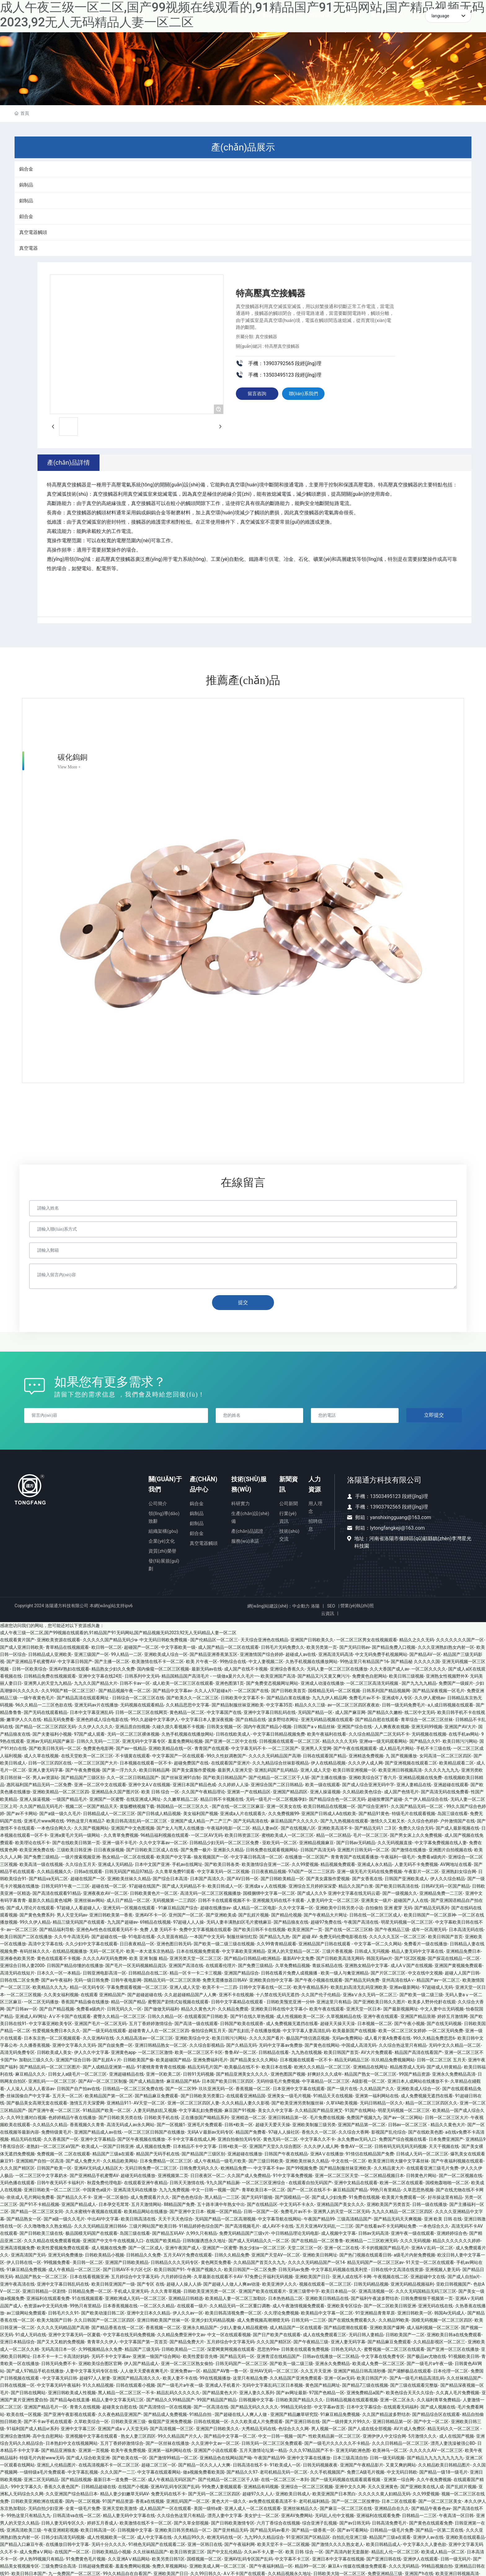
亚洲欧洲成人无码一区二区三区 (135, 2297)
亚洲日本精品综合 (17, 2340)
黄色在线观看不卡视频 (58, 1956)
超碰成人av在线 (300, 1653)
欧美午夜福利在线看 (326, 1732)
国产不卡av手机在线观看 (48, 2419)
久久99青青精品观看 (276, 1942)
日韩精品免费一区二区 (90, 2289)
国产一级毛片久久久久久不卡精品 (336, 2441)
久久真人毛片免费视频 (457, 2391)
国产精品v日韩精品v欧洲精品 (252, 1956)
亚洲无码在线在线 (435, 2304)
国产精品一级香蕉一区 (313, 2528)
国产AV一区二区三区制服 (102, 2079)
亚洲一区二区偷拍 (111, 2195)
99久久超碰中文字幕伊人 (154, 1717)
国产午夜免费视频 (82, 1768)
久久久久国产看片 (266, 2036)
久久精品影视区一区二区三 (439, 2340)
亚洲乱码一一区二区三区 (52, 2079)
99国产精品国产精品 (216, 2398)
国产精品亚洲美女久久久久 (242, 2072)
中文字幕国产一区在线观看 (178, 1754)
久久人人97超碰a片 (213, 1689)
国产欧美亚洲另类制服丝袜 (298, 2101)
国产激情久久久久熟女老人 (337, 2543)
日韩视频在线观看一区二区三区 (289, 1739)
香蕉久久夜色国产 (61, 2485)
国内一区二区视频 (82, 2499)
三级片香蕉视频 (337, 1949)
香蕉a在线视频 (149, 2499)
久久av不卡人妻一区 (263, 2550)
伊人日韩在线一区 (24, 2260)
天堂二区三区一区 (304, 2246)
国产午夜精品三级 (392, 1927)
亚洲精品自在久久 (391, 2506)
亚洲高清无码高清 (335, 1653)
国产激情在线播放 (408, 1848)
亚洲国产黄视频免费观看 (458, 1964)
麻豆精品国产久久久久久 (294, 1819)
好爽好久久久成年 (324, 2072)
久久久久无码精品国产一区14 (316, 2260)
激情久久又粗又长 (387, 1819)
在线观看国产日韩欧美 (206, 2014)
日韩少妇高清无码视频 (63, 2536)
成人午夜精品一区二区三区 (74, 2267)
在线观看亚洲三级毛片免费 (432, 2166)
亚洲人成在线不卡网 (351, 2275)
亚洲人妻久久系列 (256, 2391)
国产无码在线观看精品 (45, 1710)
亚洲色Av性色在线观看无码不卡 (107, 1927)
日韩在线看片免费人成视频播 (289, 1971)
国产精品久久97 (242, 2470)
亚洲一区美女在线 (284, 1804)
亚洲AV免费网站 (296, 2514)
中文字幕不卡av (269, 2166)
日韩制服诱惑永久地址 (204, 2239)
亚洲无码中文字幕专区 (144, 1739)
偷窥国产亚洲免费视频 (170, 2419)
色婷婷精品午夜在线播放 (72, 2116)
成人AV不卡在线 (278, 2224)
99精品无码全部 (296, 2405)
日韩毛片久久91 (63, 2311)
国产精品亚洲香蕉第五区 (213, 1653)
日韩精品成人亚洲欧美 (50, 1653)
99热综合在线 (233, 1660)
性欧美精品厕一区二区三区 (334, 2434)
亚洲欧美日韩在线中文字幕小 (279, 2007)
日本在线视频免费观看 (198, 1949)
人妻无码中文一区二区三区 (333, 1899)
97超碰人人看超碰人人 (79, 1906)
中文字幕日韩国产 (75, 1660)
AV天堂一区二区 (149, 2101)
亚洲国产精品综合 (241, 1971)
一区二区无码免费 (445, 2029)
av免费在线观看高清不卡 (273, 2499)
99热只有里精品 (385, 2188)
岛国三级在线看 (452, 1812)
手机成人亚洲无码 (131, 2289)
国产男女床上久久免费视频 (416, 1833)
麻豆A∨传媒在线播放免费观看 (357, 2564)
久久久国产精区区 (17, 2166)
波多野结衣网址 (283, 1717)
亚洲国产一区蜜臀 (106, 1797)
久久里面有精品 (172, 1935)
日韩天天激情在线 (187, 2181)
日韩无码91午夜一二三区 (65, 1884)
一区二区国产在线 (251, 1689)
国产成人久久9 (311, 1891)
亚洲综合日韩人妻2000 (22, 1964)
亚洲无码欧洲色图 (353, 2449)
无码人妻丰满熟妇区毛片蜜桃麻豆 (239, 1920)
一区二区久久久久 (428, 1667)
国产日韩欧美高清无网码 (340, 1956)
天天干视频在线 (444, 2145)
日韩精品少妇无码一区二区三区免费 (224, 1841)
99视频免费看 (57, 2260)
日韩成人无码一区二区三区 (422, 2152)
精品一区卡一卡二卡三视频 (196, 1971)
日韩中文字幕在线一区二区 (265, 1985)
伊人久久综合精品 (447, 1877)
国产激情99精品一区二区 (173, 2456)
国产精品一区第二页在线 (439, 2528)
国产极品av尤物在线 (426, 2354)
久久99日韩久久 (205, 2571)
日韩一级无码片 (455, 2557)
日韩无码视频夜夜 (320, 2463)
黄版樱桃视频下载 (137, 1804)
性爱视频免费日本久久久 (56, 2029)
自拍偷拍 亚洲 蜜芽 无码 (388, 1906)
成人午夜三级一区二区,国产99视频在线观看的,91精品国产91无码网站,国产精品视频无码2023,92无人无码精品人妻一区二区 (118, 1631)
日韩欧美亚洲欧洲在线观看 (37, 2499)
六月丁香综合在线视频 (278, 2521)
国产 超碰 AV (304, 1935)
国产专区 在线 (150, 2282)
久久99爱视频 (305, 1862)
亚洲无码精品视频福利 (412, 2282)
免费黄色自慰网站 (369, 1674)
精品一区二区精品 (333, 1833)
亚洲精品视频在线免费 (420, 1775)
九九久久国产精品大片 (95, 1681)
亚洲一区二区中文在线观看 (100, 1783)
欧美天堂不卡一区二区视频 (283, 2543)
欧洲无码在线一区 (224, 2536)
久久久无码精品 (404, 2564)
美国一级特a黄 (208, 2506)
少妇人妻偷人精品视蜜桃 (243, 2325)
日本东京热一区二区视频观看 (52, 2036)
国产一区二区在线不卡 (309, 2188)
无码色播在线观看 (17, 2181)
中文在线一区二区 (348, 2159)
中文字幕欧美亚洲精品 (243, 1949)
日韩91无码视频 (198, 2072)
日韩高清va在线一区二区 (76, 2514)
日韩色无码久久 (346, 2347)
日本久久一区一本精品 (58, 1971)
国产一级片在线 (342, 2087)
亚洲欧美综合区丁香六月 (372, 1775)
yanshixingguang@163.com (400, 1516)
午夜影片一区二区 (421, 1869)
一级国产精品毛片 (69, 1797)
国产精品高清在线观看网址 (83, 1696)
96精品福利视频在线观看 (164, 1833)
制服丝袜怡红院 (242, 1935)
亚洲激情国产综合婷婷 (261, 1653)
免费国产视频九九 (364, 2116)
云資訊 (327, 1612)
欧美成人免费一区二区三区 (378, 2362)
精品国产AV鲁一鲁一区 (225, 2369)
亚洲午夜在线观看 (380, 2014)
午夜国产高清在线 (361, 1920)
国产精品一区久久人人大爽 (204, 2463)
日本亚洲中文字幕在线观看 (299, 2087)
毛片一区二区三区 (370, 1833)
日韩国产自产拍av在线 (78, 2087)
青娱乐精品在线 (327, 1964)
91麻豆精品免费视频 (26, 2267)
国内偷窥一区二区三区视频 (163, 1667)
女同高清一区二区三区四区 (445, 1754)
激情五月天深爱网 (87, 2101)
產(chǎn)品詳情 (68, 462)
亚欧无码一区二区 (279, 1841)
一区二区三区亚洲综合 (264, 2181)
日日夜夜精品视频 (268, 1869)
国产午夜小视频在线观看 (318, 1978)
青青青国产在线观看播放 (354, 1855)
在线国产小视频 (133, 2485)
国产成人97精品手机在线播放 (35, 2369)
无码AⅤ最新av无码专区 (210, 2130)
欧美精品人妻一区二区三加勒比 (235, 2297)
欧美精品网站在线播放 (145, 2210)
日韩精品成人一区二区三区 (109, 1812)
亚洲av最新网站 (404, 1985)
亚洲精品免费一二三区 (441, 1891)
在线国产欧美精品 (163, 2239)
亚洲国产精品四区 (290, 1790)
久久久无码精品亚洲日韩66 (100, 2224)
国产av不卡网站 (22, 1812)
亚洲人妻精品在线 (413, 1783)
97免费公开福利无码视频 (269, 2275)
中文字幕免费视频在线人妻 (441, 1841)
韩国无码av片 (379, 1956)
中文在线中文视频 (425, 1971)
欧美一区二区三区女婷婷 (402, 2029)
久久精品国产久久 (377, 2087)
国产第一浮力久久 (119, 1768)
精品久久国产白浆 (355, 1884)
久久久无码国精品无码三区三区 (425, 2289)
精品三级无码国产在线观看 (79, 1920)
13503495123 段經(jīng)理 (399, 1495)
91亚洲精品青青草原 (375, 2311)
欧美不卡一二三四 (219, 1985)
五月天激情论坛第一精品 (263, 2449)
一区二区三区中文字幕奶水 (41, 2173)
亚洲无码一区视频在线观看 (129, 1906)
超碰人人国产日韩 (462, 1971)
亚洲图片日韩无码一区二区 (363, 1848)
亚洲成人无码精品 (115, 1862)
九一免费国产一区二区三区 (74, 2571)
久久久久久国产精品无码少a (110, 1638)
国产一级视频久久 (399, 1891)
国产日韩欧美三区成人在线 (152, 1848)
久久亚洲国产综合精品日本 (72, 2492)
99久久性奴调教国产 (226, 1754)
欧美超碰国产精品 (173, 2058)
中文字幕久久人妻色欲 (424, 2543)
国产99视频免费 (301, 2166)
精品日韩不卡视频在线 (222, 1797)
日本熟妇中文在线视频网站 (72, 2441)
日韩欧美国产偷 (138, 2058)
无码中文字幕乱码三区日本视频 (272, 2383)
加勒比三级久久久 (36, 2058)
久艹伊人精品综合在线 (426, 1797)
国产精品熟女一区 (24, 2217)
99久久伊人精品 (35, 1920)
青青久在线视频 (85, 2405)
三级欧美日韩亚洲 (74, 1848)
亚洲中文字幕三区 (78, 2427)
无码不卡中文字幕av (110, 2354)
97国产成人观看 (89, 1732)
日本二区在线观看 (399, 2499)
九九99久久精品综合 (264, 2536)
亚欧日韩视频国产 (453, 2282)
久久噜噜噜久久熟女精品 (48, 2224)
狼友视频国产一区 (211, 1855)
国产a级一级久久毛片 (60, 1812)
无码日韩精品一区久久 (381, 2101)
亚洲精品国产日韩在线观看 (324, 1942)
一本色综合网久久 (54, 1826)
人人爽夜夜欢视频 (391, 1725)
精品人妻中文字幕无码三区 (118, 2398)
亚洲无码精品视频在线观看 (327, 1717)
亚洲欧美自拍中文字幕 (271, 1978)
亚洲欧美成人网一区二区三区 (218, 2564)
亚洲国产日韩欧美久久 (312, 1638)
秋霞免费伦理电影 (104, 2181)
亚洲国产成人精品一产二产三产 (200, 1819)
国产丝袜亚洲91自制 (181, 1775)
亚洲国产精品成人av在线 (98, 2130)
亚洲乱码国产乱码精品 (276, 1768)
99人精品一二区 (126, 1653)
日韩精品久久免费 (143, 2253)
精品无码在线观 (26, 2137)
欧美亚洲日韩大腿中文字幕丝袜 (398, 2159)
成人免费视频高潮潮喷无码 (263, 2318)
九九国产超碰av (122, 1920)
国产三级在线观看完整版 (414, 2383)
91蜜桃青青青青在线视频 (161, 2065)
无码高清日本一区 (58, 2347)
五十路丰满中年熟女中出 (221, 2202)
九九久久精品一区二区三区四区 (402, 2210)
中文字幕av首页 (329, 2405)
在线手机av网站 (463, 1732)
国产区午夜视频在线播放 (141, 2137)
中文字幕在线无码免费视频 (129, 2333)
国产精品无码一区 (237, 2354)
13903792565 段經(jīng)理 (399, 1505)
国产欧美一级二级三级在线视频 (224, 1942)
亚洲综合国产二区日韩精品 (277, 1783)
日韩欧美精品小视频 (104, 2253)
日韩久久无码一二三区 (98, 1739)
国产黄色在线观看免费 (431, 2521)
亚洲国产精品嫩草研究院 (294, 2412)
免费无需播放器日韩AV (224, 1978)
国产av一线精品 (131, 1747)
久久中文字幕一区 (296, 1906)
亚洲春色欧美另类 (17, 1956)
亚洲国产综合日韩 (73, 2058)
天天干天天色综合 (175, 2217)
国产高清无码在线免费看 (445, 1790)
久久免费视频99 (283, 1812)
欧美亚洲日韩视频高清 (400, 1768)
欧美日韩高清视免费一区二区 (233, 2311)
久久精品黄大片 (389, 2166)
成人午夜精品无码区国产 (172, 2477)
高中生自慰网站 (48, 2434)
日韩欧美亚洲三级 (128, 2419)
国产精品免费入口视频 (393, 1645)
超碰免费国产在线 (191, 1761)
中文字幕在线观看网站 (159, 2470)
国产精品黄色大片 (219, 2391)
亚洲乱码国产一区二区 (188, 2499)
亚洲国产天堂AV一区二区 (275, 2253)
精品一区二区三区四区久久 (431, 2101)
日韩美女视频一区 (224, 1725)
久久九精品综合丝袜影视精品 (280, 1761)
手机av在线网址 (187, 1862)
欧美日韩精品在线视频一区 (329, 1804)
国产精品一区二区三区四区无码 (45, 1725)
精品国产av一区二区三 (438, 1978)
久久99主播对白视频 (26, 2116)
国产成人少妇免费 (329, 2195)
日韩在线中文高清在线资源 (397, 2267)
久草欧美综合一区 (91, 2419)
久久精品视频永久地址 (289, 2571)
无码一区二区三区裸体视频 (133, 1732)
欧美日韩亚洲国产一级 (113, 2282)
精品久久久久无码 (339, 1739)
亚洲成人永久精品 (374, 1862)
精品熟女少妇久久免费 (113, 1667)
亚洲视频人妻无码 (442, 2267)
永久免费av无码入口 (356, 2137)
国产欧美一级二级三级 (421, 1993)
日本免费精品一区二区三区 (166, 2159)
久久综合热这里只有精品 (402, 2043)
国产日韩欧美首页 (288, 1689)
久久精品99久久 (189, 2536)
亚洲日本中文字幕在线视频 (338, 2557)
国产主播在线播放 (328, 1775)
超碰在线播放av (215, 1906)
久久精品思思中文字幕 (187, 1703)
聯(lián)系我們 (305, 394)
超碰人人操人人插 (183, 2282)
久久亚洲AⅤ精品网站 (129, 2557)
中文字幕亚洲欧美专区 (50, 2021)
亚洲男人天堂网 (316, 1747)
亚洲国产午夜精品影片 (361, 2463)
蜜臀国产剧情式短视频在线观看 (178, 2000)
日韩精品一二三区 (419, 2514)
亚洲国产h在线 (419, 2571)
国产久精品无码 (241, 2043)
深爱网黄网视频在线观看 (231, 2347)
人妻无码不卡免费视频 (416, 1862)
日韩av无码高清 (373, 2231)
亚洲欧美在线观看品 (465, 2536)
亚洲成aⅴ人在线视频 (265, 1884)
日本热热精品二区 (285, 2297)
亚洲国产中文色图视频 (132, 1826)
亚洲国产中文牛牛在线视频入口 (113, 2239)
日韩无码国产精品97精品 (129, 1869)
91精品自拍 (201, 2412)
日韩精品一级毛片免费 (391, 2528)
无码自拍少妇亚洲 (45, 2506)
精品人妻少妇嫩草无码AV (124, 2492)
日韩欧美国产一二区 (405, 2333)
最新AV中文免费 (298, 1956)
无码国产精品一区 (315, 1710)
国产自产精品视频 (56, 2007)
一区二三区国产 (283, 1747)
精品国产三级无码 (142, 2347)
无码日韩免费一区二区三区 (151, 2166)
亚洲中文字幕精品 (98, 2137)
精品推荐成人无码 (407, 2065)
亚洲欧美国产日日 (312, 2275)
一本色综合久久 (434, 2224)
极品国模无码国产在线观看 (91, 2231)
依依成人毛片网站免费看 (30, 2195)
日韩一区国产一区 (261, 2210)
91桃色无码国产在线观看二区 (156, 2543)
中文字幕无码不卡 (248, 1747)
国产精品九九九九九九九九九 (435, 2456)
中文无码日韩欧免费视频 (163, 1638)
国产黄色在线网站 (322, 2043)
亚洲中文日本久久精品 (148, 2311)
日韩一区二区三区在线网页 (141, 1710)
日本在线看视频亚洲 (89, 2275)
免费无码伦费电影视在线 (343, 1935)
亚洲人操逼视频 (325, 1790)
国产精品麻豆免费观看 (156, 2094)
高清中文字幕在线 (45, 1942)
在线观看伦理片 (220, 1964)
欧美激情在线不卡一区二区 (158, 1660)
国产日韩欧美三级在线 (41, 2231)
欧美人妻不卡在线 (180, 2376)
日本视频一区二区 (374, 2021)
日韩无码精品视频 (371, 2282)
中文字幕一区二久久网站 (378, 1942)
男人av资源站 (46, 1775)
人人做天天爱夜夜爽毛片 (144, 2369)
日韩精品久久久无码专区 (174, 2260)
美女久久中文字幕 (275, 2108)
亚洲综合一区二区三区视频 (307, 2485)
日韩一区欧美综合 (29, 1667)
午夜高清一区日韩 (456, 2514)
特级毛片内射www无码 (42, 2456)
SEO (331, 1604)
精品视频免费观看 (337, 1862)
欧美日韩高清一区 (98, 2528)
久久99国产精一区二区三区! (68, 1689)
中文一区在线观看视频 (229, 2333)
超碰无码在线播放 (138, 2173)
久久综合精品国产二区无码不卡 (379, 1732)
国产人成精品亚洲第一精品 (109, 2065)
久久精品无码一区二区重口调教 (240, 2304)
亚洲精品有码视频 (261, 2485)
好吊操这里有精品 (445, 2195)
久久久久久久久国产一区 (460, 1638)
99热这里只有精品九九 (29, 2514)
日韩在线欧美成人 (233, 1732)
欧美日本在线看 (277, 2065)
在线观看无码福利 (400, 2405)
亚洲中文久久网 (350, 2485)
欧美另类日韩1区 (168, 2557)
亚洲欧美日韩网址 (320, 2253)
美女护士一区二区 (261, 2514)
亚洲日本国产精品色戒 (194, 1783)
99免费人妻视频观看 (221, 2485)
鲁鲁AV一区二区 (240, 2051)
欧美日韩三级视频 (406, 1674)
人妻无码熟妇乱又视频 (155, 2108)
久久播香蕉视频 (35, 2043)
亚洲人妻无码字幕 (45, 1768)
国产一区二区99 (181, 2087)
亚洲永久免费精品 (332, 2362)
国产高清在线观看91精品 (57, 1891)
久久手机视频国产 (327, 2470)
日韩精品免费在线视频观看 (50, 1674)
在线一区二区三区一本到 (285, 2477)
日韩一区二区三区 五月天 (441, 2058)
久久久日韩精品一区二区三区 (400, 2441)
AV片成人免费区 (409, 2427)
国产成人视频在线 (438, 2405)
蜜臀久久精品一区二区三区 (119, 2014)
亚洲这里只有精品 (333, 2000)
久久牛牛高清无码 (71, 1935)
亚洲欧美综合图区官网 (100, 2362)
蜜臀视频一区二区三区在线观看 (394, 2347)
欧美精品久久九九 (50, 1985)
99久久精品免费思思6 (434, 2036)
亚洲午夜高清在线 (17, 2282)
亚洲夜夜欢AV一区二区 (105, 1891)
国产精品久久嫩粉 (385, 1710)
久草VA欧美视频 (342, 2101)
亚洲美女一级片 (376, 1899)
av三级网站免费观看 (26, 2311)
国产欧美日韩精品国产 (224, 1775)
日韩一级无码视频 (387, 2456)
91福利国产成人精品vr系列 (32, 2427)
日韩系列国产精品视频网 (386, 1689)
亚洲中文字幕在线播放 (308, 2456)
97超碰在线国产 (144, 1884)
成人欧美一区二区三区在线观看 (182, 1681)
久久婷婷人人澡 (233, 1783)
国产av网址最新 (291, 2391)
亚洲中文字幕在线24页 (100, 1674)
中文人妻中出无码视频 (442, 2007)
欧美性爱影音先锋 (200, 2354)
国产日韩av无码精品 (355, 1841)
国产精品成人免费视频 (165, 2412)
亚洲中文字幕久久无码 (74, 2043)
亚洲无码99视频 (426, 1725)
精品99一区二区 (310, 2564)
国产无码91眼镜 (256, 2195)
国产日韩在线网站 (28, 2391)
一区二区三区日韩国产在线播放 (154, 2130)
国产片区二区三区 (388, 1971)
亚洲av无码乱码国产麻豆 (50, 1739)
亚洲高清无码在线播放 (135, 2188)
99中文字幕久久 (26, 2485)
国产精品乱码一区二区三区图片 (50, 2065)
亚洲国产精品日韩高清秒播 (360, 2369)
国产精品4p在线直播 (70, 2398)
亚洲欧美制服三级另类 (314, 2123)
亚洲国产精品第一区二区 (362, 2123)
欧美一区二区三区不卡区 (199, 2051)
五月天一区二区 (67, 2094)
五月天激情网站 (146, 2202)
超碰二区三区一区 (158, 2463)
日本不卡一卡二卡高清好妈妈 (61, 2354)
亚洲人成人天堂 (315, 1768)
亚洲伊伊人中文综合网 (384, 2434)
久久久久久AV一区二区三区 (435, 2449)
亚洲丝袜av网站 (89, 1899)
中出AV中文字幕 (103, 2217)
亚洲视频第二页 (173, 2173)
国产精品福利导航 (56, 1927)
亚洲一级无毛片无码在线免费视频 (369, 1869)
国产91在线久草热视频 (252, 2014)
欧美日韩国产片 (372, 2376)
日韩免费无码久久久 (199, 2166)
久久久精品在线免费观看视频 (52, 2239)
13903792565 (278, 363)
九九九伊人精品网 (329, 1696)
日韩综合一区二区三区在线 (138, 1696)
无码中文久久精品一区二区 (455, 2043)
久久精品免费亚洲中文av (181, 2333)
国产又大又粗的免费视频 (61, 2340)
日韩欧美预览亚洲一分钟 (290, 2000)
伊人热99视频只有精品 (42, 2557)
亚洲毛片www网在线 (44, 1819)
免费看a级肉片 (432, 1855)
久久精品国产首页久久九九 (259, 2260)
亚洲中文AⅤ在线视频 (149, 1783)
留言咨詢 (257, 394)
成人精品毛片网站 (396, 1747)
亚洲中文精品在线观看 (356, 2181)
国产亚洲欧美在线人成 (422, 2485)
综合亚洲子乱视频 (319, 2521)
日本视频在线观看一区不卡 (146, 1761)
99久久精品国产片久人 (180, 2434)
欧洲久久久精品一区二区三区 (322, 2065)
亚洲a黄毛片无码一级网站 (75, 1833)
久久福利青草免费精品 (438, 2398)
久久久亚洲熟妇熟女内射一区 (446, 1645)
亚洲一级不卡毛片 (119, 1841)
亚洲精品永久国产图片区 (115, 1790)
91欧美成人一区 (285, 2463)
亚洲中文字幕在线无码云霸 (354, 1891)
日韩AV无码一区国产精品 (445, 1884)
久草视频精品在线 (343, 2014)
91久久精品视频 (98, 2383)
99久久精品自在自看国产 (127, 2571)
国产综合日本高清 (170, 1877)
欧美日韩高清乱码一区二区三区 (137, 1819)
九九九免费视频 (174, 2188)
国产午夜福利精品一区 (271, 2564)
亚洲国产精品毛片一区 (45, 2405)
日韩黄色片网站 (421, 2173)
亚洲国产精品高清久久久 (136, 2376)
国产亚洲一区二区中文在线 (231, 1739)
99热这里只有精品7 (85, 1819)
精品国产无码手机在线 (157, 2152)
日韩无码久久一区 (124, 2007)
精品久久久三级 (310, 1703)
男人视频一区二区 (328, 2427)
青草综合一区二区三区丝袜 (427, 1717)
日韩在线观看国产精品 (324, 1754)
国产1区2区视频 (410, 1956)
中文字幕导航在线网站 (279, 2217)
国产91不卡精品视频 (39, 2202)
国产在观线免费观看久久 (352, 2318)
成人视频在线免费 (153, 2145)
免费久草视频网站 (169, 2564)
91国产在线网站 (360, 2108)
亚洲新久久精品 (228, 1848)
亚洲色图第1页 (229, 1681)
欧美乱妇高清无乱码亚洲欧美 (359, 1985)
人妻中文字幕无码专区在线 (92, 2369)
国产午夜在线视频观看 (355, 1747)
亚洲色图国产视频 (288, 2072)
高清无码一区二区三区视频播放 (210, 1891)
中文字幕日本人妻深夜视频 (207, 1717)
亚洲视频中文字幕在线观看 (91, 2434)
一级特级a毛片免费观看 (42, 2470)
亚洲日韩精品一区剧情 (44, 2289)
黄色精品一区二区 (187, 1710)
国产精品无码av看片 (269, 2528)
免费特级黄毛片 (56, 2130)
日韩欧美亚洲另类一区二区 (209, 2289)
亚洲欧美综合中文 (192, 2036)
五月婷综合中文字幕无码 (135, 2275)
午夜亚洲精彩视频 (61, 2528)
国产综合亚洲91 (373, 1804)
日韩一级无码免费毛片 (403, 1703)
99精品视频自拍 (437, 2564)
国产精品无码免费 (362, 1978)
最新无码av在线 (207, 1667)
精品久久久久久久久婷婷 (456, 2239)
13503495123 (278, 375)
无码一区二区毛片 (106, 1949)
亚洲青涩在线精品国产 (278, 2354)
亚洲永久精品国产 (200, 2325)
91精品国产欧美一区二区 (107, 2108)
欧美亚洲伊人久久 (279, 2282)
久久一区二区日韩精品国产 (133, 1775)
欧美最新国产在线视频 (354, 2029)
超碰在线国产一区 (87, 1877)
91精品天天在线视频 (333, 2094)
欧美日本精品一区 (338, 2289)
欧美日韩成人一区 (225, 1884)
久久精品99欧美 (393, 2318)
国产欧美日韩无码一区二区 (55, 1747)
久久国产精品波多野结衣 (386, 2412)
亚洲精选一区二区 (248, 2116)
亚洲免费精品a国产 (365, 2391)
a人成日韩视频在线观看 (451, 1703)
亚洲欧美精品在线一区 (170, 1747)
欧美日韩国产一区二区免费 (250, 2267)
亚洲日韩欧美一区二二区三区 (52, 2188)
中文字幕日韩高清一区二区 (257, 1855)
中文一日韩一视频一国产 (215, 2188)
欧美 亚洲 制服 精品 (148, 1956)
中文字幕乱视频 (83, 2470)
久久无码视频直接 (395, 1841)
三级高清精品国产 (354, 2217)
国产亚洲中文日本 (187, 2210)
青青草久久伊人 (102, 2340)
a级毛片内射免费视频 (414, 2253)
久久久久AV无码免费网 (105, 1956)
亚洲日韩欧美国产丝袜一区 (163, 2318)
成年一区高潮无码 (429, 1927)
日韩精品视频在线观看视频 (352, 2398)
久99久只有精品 (201, 2231)
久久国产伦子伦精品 (320, 1993)
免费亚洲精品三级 (385, 2571)
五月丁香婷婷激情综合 (150, 2021)
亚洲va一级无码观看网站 (383, 1739)
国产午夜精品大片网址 (325, 1913)
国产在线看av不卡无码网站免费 (386, 2224)
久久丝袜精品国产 (464, 2376)
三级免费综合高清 (58, 2564)
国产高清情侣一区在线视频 (165, 2405)
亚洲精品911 (119, 2101)
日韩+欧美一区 (238, 2123)
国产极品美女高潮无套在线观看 (37, 2101)
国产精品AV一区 (425, 1653)
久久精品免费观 (233, 2007)
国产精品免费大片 (187, 2340)
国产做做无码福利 (161, 2007)
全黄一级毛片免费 (82, 2506)
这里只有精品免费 (250, 2376)
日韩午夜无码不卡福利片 (61, 2181)
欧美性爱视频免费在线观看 (63, 2246)
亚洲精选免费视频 (366, 1754)
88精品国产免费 (179, 2202)
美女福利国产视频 (200, 1812)
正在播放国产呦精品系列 (205, 2116)
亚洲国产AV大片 (460, 1725)
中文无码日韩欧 (402, 2470)
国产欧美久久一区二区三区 (192, 1696)
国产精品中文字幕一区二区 (230, 2434)
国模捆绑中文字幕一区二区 (269, 1891)
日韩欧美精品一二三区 (183, 2347)
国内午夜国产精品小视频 (267, 1725)
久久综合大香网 (353, 2130)
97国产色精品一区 (326, 2391)
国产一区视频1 (171, 2123)
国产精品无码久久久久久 (254, 2405)
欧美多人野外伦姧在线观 (432, 2000)
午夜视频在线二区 (390, 2275)
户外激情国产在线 (457, 1819)
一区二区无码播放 (41, 2000)
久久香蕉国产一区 (61, 2137)
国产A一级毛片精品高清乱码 (417, 2376)
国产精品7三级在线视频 (365, 2383)
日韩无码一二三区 (308, 2318)
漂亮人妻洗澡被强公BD (453, 2441)
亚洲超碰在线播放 (245, 2152)
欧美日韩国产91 (169, 2267)
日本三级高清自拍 (350, 2456)
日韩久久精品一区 (165, 2014)
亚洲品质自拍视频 (132, 1725)
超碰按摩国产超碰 (385, 1797)
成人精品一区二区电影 (254, 1906)
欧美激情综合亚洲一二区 (265, 1862)
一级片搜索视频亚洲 (80, 1855)
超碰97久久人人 (257, 2492)
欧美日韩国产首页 (445, 1935)
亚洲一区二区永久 (397, 2398)
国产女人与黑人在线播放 (180, 1826)
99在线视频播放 (215, 2376)
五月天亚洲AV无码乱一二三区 (324, 2224)
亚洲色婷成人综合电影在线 (102, 1717)
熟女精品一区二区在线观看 (128, 1855)
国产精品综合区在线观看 (436, 2412)
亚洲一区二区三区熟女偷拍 (187, 2362)
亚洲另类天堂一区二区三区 (196, 1956)
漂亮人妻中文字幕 (224, 2514)
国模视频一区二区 (204, 2557)
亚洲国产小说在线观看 (215, 2449)
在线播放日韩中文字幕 (67, 2543)
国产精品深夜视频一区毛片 (439, 1689)
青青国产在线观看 (211, 1747)
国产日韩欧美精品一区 (282, 1877)
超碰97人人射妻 (94, 2376)
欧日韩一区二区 (106, 1645)
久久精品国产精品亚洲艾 (318, 2108)
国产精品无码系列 (431, 1906)
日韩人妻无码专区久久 (63, 2521)
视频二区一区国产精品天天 (91, 1804)
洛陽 (315, 1604)
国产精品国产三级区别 (82, 1775)
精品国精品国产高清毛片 (185, 1674)
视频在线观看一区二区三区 (325, 2282)
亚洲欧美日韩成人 (293, 2492)
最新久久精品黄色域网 (50, 1899)
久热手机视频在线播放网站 (311, 1660)
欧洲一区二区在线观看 (401, 2181)
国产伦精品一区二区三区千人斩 (279, 1775)
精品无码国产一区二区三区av (375, 2260)
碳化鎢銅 (72, 757)
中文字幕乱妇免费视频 (200, 2108)
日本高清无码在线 (466, 1927)
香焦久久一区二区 (319, 2130)
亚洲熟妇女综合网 (458, 1869)
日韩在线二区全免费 (19, 1978)
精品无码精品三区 (351, 2058)
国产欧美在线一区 (129, 2456)
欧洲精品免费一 (236, 2166)
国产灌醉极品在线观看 (409, 2369)
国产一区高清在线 (211, 2405)
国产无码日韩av (354, 1645)
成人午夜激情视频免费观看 (298, 2304)
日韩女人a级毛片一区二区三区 (77, 2072)
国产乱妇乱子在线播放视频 (254, 2029)
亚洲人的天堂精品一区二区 (293, 1949)
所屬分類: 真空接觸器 (256, 336)
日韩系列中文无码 (142, 1674)
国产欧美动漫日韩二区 (103, 2311)
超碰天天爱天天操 (272, 2123)
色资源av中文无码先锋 (45, 2304)
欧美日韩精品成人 (383, 2543)
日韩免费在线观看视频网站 (272, 1848)
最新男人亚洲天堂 (235, 1768)
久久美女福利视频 (61, 1993)
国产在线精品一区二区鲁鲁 (317, 2239)
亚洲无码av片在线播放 (96, 1703)
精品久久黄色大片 (198, 2007)
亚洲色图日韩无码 (174, 1942)
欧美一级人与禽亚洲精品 (345, 1971)
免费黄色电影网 (98, 1747)
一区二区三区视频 (24, 1993)
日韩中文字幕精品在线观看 (237, 2000)
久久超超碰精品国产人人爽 (190, 1993)
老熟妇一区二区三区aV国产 (52, 2145)
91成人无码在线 (30, 2333)
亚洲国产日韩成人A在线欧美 (328, 1812)
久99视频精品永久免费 (100, 2347)
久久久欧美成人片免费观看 (257, 2419)
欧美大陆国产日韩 (54, 2318)
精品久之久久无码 (416, 1638)
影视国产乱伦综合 (388, 2130)
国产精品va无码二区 (48, 1877)
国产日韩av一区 (22, 2007)
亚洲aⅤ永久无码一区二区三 (370, 1993)
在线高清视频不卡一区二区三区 (108, 2463)
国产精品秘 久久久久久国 (415, 1660)
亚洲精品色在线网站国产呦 (226, 2456)
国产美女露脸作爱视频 (193, 1768)
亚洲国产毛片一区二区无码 (100, 2021)
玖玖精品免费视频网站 (393, 2058)
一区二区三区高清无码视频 (372, 1681)
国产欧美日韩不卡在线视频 (259, 1927)
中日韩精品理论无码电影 (295, 2231)
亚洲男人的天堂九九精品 (48, 1681)
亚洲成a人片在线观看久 (243, 1812)
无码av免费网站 (347, 2036)
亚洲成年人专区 (397, 1696)
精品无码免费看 (59, 1717)
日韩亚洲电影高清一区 (104, 1971)
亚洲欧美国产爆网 (387, 2325)
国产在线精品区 (262, 2202)
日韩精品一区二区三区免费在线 (133, 2087)
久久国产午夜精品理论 (203, 1790)
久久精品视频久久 (54, 1869)
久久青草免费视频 (121, 1833)
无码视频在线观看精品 (142, 1703)
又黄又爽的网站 (401, 2463)
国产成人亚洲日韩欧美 (21, 1645)
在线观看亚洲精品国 (245, 2094)
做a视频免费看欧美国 (203, 2470)
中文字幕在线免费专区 (382, 2354)
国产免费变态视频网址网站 (272, 1681)
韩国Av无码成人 (449, 2311)
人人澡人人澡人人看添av (30, 2087)
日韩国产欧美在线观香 (241, 2021)
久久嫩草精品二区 (180, 1797)
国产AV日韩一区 (242, 1877)
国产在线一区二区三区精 (349, 1927)
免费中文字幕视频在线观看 (205, 1927)
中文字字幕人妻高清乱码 (306, 2029)
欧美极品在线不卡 (241, 2065)
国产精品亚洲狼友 (58, 2449)
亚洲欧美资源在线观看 (58, 1638)
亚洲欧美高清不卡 (335, 1826)
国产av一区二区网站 (402, 2116)
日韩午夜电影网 (126, 1978)
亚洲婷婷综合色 (452, 2231)
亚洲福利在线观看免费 (48, 2297)
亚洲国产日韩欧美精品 (126, 2260)
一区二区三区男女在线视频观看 (366, 1638)
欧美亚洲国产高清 (278, 1674)
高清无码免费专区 (17, 2051)
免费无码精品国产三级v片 (244, 2231)
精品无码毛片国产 (205, 2065)
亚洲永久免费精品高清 (453, 2072)
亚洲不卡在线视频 (236, 1993)
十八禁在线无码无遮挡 (277, 1993)
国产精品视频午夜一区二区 (125, 1689)
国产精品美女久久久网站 (254, 2058)
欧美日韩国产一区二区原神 (430, 1913)
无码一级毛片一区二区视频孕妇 (276, 1797)
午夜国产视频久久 (204, 2267)
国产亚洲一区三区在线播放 (453, 2347)
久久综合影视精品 (206, 2043)
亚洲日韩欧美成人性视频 (72, 2391)
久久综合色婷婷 (423, 1819)
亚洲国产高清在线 (186, 1964)
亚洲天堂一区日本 (363, 2007)
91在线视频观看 (87, 2297)
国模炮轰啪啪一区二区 (447, 2181)
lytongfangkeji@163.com (397, 1526)
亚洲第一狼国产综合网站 (156, 2354)
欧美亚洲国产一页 (305, 1927)
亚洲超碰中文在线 (427, 2275)
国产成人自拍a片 (464, 2275)
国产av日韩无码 (354, 2521)
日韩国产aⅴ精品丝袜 (314, 1725)
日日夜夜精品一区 (137, 1942)
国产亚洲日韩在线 (302, 2419)
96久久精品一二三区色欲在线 (43, 1703)
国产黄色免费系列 (37, 1913)
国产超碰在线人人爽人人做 (241, 2412)
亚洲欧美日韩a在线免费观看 (454, 2333)
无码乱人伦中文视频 (334, 2514)
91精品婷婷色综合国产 (201, 2224)
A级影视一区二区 (368, 2079)
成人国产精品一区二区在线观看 (228, 1645)
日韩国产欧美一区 (54, 2166)
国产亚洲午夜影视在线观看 (70, 2412)
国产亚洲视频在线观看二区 (411, 1761)
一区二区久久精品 (157, 2304)
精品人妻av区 (265, 1826)
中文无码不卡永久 (297, 2202)
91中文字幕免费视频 (293, 2173)
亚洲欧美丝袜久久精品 (129, 1877)
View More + (69, 767)
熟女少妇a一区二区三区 (262, 2246)
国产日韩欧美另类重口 (202, 2094)
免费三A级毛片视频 (365, 2470)
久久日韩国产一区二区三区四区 (104, 2318)
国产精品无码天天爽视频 (398, 2217)
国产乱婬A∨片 (107, 2058)
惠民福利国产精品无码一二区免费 (39, 1783)
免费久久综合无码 (416, 1826)
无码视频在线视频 (429, 1732)
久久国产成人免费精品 (249, 2173)
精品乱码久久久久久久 (178, 2391)
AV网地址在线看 (455, 1862)
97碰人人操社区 (283, 2130)
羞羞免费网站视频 (185, 1739)
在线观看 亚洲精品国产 (103, 1993)
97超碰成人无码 (437, 1985)
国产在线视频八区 (298, 1826)
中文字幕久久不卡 (317, 2137)
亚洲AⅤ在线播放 (326, 2152)
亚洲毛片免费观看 (205, 2123)
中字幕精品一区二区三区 (326, 2079)
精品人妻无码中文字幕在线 (417, 1949)
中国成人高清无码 (359, 2043)
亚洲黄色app (123, 2051)
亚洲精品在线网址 (370, 2065)
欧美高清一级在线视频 (41, 1862)
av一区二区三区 (22, 1927)
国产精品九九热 (274, 1935)
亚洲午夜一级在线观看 (412, 2231)
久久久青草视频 (166, 2289)
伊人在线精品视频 (328, 1761)
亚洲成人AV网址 (30, 2014)
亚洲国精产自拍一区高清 (40, 2159)
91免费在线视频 (364, 2195)
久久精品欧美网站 (120, 2159)
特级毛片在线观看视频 (413, 1812)
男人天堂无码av (72, 1913)
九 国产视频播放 (401, 1754)
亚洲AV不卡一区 (150, 1913)
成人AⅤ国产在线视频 (411, 1964)
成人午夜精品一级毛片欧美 (220, 2159)
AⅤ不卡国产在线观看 (70, 2014)
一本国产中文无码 (207, 1935)
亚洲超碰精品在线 (126, 2072)
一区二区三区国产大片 (95, 1761)
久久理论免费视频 (281, 2311)
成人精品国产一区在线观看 (296, 2325)
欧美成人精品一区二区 (443, 2550)
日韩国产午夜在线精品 (286, 2152)
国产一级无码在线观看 (104, 2029)
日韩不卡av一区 (135, 1681)
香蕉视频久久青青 (87, 2123)
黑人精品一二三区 (222, 2195)
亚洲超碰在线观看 (451, 1783)
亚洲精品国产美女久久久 (341, 2202)
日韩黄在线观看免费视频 (305, 2347)
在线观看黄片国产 (17, 1638)
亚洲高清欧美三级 (24, 2528)
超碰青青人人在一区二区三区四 (158, 2029)
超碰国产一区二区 (141, 1645)
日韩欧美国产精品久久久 (299, 2398)
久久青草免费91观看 (175, 1869)
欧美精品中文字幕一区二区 (327, 2311)
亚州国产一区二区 (186, 1913)
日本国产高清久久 (207, 1877)
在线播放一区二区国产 (306, 1855)
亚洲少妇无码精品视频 (213, 2318)
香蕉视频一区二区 (253, 2087)
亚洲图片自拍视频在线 (450, 1848)
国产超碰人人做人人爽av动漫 (231, 2282)
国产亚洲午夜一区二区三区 (54, 2108)
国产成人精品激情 (146, 2079)
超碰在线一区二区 (109, 1884)
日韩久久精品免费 (231, 2253)
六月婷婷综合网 (176, 2275)
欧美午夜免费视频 (128, 2449)
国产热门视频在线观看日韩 (365, 2253)
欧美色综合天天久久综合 (410, 2391)
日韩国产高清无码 (317, 1848)
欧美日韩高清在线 (138, 2217)
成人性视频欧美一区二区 (300, 2014)
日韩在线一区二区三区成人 (375, 1913)
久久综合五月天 (80, 1862)
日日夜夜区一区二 (207, 2173)
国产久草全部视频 (191, 2521)
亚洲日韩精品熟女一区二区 (161, 2043)
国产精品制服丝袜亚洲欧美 (238, 1703)
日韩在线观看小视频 (135, 2383)
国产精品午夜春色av (430, 2506)
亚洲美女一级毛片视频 (289, 2094)
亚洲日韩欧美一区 (414, 2311)
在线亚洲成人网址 (143, 1797)
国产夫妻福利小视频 (52, 1732)
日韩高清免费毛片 (389, 2521)
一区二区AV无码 (206, 1833)
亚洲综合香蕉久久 (287, 1667)
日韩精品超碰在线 (98, 2485)
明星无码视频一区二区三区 (407, 1920)
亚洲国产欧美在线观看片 (262, 2289)
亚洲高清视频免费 (17, 2246)
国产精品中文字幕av (172, 1689)
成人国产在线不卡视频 (245, 1667)
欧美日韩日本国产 (28, 2571)
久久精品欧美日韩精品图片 (444, 2463)
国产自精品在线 (251, 1717)
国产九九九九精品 (419, 1681)
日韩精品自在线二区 (147, 1971)
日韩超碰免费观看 (95, 2564)
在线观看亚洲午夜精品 (145, 2181)
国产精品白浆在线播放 (288, 1696)
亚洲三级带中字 (304, 2289)
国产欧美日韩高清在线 (397, 1884)
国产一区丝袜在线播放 (167, 2441)
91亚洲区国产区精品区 (308, 2536)
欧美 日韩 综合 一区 (160, 1790)
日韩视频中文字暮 (256, 2398)
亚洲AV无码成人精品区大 (98, 2166)
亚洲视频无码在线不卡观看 (278, 1899)
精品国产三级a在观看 (113, 2152)
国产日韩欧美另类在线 (120, 2116)
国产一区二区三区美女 (440, 2499)
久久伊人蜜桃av (429, 1696)
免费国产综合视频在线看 (402, 2137)
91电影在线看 (141, 1935)
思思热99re (268, 2347)
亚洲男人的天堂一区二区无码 (341, 2210)
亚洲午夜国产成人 (182, 2246)
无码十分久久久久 (108, 2543)
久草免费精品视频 (292, 1964)
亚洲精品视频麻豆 (316, 1841)
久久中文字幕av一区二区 (163, 1841)
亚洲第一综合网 (399, 2477)
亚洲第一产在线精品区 (249, 1790)
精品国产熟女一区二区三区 (370, 2072)
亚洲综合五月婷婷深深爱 (312, 1884)
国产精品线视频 (76, 2477)
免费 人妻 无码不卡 (158, 1927)
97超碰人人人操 (188, 1920)
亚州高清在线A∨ (398, 1978)
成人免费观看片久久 (150, 2195)
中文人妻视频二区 (266, 1660)
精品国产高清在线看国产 (418, 2051)
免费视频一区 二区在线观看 (63, 2152)
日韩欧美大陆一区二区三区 (339, 2571)
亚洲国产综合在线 (354, 1725)
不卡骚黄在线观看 (132, 1754)
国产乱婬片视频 (253, 1913)
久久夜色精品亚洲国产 (119, 2412)
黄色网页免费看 (216, 2260)
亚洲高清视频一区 (376, 2289)
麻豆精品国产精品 (350, 2188)
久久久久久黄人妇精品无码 (384, 2492)
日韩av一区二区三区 (408, 2123)
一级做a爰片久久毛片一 (235, 1674)
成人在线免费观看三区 (324, 2333)
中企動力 (301, 1604)
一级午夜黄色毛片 (37, 1696)
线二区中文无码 (419, 1710)
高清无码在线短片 (17, 1971)
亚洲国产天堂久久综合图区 (275, 2145)
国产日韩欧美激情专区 (232, 2521)
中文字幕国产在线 (224, 1710)
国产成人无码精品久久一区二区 (258, 2239)
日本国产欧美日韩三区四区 (228, 2079)
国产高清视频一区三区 (171, 2427)
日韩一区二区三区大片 (446, 2116)
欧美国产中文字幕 (174, 1855)
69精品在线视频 (155, 1920)
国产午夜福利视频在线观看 (457, 2159)
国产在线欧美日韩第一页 (76, 1841)
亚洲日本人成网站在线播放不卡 (417, 2079)
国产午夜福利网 (239, 2543)
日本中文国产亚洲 (152, 1862)
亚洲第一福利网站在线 (377, 2094)
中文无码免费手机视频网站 (381, 1653)
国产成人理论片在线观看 (30, 1906)
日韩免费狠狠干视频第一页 (427, 2297)
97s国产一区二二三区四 (312, 1869)
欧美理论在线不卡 (32, 1841)
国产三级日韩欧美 (266, 2159)
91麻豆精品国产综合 (178, 1906)
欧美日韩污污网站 (460, 1739)
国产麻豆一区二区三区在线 (346, 2506)
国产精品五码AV (167, 2231)
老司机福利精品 (314, 2499)
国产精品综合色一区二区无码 (337, 1797)
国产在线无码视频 (444, 2021)
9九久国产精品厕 (223, 2181)
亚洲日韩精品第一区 (287, 2116)
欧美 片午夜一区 (201, 1660)
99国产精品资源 (414, 2072)
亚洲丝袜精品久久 (300, 2506)
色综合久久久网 (293, 2427)
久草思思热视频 (418, 2188)
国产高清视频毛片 (242, 2224)
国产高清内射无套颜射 (347, 2550)
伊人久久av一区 (188, 2311)
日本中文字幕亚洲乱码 (91, 1710)
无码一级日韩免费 (91, 1978)
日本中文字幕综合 (364, 2405)
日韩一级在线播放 (429, 2202)
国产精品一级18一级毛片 (443, 2470)
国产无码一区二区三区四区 (214, 2492)
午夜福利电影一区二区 (228, 1826)
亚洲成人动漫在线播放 (322, 1681)
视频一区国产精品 (224, 2210)
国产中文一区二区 (431, 2419)
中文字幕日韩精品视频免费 (279, 1732)
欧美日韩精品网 (154, 1768)
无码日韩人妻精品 (366, 2333)
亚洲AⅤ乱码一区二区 (432, 2246)
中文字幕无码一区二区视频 (223, 1869)
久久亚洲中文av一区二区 (215, 2441)
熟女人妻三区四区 (138, 2434)
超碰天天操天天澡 (337, 2021)
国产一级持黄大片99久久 (346, 2419)
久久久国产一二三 (117, 2470)
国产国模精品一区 (292, 2195)
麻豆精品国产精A (183, 2079)
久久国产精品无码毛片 (41, 1804)
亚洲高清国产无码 (28, 2253)
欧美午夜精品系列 (311, 1985)
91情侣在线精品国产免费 (370, 2152)
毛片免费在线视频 (327, 2116)
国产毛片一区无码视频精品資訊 (135, 1964)
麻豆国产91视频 (239, 2108)
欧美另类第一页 (322, 1645)
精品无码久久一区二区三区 (453, 2427)
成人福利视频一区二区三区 (433, 2325)
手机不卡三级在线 (433, 1747)
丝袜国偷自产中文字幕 (28, 2094)
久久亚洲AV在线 (98, 2036)
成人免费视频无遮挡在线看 (292, 2021)
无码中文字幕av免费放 (280, 2043)
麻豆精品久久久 (30, 2072)
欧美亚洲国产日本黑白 (334, 2492)
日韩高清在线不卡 (250, 2463)
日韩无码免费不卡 (58, 2362)
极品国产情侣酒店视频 (307, 2036)
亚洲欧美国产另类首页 (388, 2202)
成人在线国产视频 (456, 2434)
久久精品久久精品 (50, 2123)
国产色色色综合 (187, 2195)
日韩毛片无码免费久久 (282, 1645)
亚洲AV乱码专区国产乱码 (175, 2485)
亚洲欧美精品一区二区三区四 (61, 1790)
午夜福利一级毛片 (398, 1855)
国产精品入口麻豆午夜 (21, 2543)
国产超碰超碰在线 (144, 1993)
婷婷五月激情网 (452, 2014)
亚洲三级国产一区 (91, 1653)
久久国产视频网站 (91, 1826)
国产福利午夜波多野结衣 (375, 2297)
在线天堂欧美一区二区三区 (87, 1754)
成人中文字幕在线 (154, 2536)
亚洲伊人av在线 (428, 2536)
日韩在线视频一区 (17, 2383)
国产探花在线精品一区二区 (454, 1956)
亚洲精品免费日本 (463, 1949)
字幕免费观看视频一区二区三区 (137, 1985)
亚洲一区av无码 (339, 2376)
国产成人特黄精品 (444, 2065)
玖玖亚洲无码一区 (216, 2087)
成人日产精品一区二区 (128, 1899)
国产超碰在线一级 (108, 1935)
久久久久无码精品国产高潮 (275, 1754)
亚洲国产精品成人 (78, 2202)
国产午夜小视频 (409, 2021)
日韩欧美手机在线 (161, 2116)
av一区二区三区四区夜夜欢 (354, 1703)
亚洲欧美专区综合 (344, 2304)
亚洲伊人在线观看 (420, 2557)
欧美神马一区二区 (390, 2449)
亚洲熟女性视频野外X (446, 1674)
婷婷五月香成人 (102, 2521)
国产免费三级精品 (41, 1855)
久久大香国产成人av (389, 1667)
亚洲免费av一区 (185, 2369)
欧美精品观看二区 (456, 1761)
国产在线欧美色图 (425, 2130)
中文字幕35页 (279, 1703)
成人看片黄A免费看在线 (388, 2036)
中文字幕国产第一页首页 (143, 2340)
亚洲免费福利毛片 (210, 2058)
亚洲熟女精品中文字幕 (366, 1964)
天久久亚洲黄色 (383, 2485)
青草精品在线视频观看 (67, 1645)
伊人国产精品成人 (141, 2362)
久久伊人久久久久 (95, 1725)
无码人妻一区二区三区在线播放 (337, 1667)
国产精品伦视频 (286, 1913)
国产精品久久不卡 (74, 2195)
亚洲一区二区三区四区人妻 (193, 2101)
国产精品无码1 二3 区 (375, 1826)
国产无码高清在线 (250, 1819)
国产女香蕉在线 (367, 1877)
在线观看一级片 (192, 2304)
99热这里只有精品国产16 (364, 1660)
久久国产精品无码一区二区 (417, 1804)
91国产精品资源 (117, 2499)
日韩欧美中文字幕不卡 (242, 1696)
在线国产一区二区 (72, 2550)
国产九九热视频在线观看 (344, 1819)
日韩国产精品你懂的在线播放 (75, 1964)
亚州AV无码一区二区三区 (274, 2369)
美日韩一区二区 (88, 2260)
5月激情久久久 (422, 2434)
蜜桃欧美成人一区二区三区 (288, 1833)
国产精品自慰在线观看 (377, 1717)
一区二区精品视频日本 (382, 2173)
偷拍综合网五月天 (208, 2029)
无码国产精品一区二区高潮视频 (225, 2217)
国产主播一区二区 (112, 1660)
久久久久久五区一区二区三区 (397, 1935)
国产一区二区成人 (145, 2246)
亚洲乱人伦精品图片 (56, 2463)
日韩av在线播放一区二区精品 (331, 2354)
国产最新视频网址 (400, 2007)
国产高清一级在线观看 (196, 2021)
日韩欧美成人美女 (54, 2051)
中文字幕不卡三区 (292, 2557)
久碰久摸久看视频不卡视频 (178, 1725)
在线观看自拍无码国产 (310, 2181)
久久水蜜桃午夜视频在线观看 (93, 2210)
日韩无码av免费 (293, 2267)
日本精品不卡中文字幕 (194, 2145)
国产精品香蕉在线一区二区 (117, 2325)
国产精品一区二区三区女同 (37, 2210)
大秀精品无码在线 (258, 2427)
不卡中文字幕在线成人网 (191, 2137)
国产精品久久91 (424, 1739)
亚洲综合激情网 (15, 2434)
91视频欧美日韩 (463, 2354)
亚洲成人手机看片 (222, 2383)
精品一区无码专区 (87, 1985)
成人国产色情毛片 (401, 1790)
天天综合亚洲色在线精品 (264, 1638)
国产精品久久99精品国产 (170, 2398)
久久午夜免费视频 (434, 2477)
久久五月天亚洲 (316, 2369)
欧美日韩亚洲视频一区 (354, 1768)
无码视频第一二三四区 (174, 1899)
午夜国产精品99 (319, 2217)
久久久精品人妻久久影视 (245, 2101)
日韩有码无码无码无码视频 (400, 2145)
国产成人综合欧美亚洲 (88, 2456)
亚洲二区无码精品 (41, 2477)
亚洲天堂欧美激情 (119, 2506)
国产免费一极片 (196, 1848)
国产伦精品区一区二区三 (214, 1638)
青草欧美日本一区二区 (263, 2188)
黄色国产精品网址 (322, 2383)
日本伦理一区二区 (450, 2369)
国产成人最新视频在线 (457, 1826)
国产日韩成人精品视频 (159, 1812)
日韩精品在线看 (273, 2051)
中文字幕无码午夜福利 (58, 2383)
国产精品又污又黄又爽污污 (324, 1674)
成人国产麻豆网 (350, 1710)
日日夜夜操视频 (109, 1848)
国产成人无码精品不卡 (183, 1884)
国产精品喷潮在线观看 (345, 2325)
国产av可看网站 (352, 2528)
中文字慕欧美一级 (178, 1645)
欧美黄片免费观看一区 (403, 2195)
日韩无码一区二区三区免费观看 (271, 2441)
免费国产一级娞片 (456, 1681)
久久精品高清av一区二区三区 (144, 2036)
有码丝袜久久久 (35, 1949)
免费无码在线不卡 (168, 2492)
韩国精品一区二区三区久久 (183, 1804)
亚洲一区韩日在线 (205, 2543)
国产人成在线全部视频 (369, 2427)
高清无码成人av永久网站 (130, 2123)
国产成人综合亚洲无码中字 (368, 1783)
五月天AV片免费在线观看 (187, 2253)
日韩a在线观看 (88, 1869)
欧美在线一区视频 (24, 2412)
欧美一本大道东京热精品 (150, 1949)
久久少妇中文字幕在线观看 (91, 1942)
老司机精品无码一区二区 (283, 2470)
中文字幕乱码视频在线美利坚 (340, 2267)
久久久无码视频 (415, 2239)
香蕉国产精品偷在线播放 (85, 2000)
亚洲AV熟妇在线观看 (69, 1667)
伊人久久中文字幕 (91, 2051)
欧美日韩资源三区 (242, 1833)
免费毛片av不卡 (364, 1696)
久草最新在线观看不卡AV (218, 2275)
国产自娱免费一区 (115, 2043)
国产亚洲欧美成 (221, 1913)
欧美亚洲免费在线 (37, 1848)
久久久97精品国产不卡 (311, 2449)
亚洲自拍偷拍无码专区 (239, 2137)
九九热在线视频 (306, 2051)
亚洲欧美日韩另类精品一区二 (183, 2528)
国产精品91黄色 (374, 1812)
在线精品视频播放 (69, 1949)
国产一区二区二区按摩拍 (355, 2499)
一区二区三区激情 (155, 2051)
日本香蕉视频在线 (120, 2304)
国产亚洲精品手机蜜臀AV (31, 1660)
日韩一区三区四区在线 (50, 1761)
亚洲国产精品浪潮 (417, 2014)
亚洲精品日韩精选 (185, 2297)
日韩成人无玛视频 (372, 1949)
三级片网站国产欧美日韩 (153, 2224)
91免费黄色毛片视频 (85, 2557)
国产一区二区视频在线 (460, 2173)
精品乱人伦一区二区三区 (395, 2550)
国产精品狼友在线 (291, 1920)
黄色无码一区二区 (280, 2137)
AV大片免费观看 (376, 2051)
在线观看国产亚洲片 (230, 1761)
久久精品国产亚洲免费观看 (296, 2376)
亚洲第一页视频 (93, 2449)
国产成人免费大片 (83, 2159)
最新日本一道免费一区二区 (120, 2477)
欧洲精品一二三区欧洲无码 (372, 2239)
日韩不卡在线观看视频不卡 (224, 1899)
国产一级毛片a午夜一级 (430, 2362)
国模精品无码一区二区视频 (334, 1689)
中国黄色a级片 (97, 2188)
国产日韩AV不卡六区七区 (127, 2267)
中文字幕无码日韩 (59, 2376)
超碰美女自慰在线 (119, 2405)
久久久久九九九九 (441, 1768)
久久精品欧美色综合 (362, 1790)
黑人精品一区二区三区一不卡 (126, 2391)
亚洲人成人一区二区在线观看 (252, 2506)
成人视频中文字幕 (338, 2231)
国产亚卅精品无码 (230, 2528)
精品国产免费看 (251, 2130)
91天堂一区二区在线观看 (430, 2260)
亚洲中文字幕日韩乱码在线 (270, 1710)
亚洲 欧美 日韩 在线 (443, 2217)
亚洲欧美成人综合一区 (166, 1653)
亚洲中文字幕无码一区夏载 (74, 2333)
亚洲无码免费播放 (65, 2253)
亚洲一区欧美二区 (163, 2072)
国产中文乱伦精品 (224, 2550)
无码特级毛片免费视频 (278, 2079)
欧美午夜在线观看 (326, 2007)
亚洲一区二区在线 (341, 2246)
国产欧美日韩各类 (222, 1862)
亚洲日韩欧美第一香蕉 (111, 1913)
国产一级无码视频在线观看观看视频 (346, 2477)
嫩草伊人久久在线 (24, 1717)
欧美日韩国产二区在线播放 (26, 1935)
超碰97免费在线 (326, 1920)
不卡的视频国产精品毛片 (385, 2246)
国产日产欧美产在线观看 (277, 2333)
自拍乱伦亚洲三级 (349, 2536)
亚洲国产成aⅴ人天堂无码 (123, 2427)
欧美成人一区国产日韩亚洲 (108, 2145)
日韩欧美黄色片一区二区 (154, 1891)
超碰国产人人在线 (411, 1899)
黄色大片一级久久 (229, 2499)
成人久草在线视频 (41, 1754)
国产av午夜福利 (56, 1978)
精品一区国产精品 (128, 2000)
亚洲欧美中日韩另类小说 (339, 1906)
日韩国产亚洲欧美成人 (406, 1877)
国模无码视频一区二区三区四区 (442, 2318)
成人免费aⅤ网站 (36, 2550)
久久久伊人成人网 (365, 1761)
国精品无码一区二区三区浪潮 (172, 1978)
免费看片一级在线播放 (425, 1942)
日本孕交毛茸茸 (114, 2202)
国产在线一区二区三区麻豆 (238, 1804)
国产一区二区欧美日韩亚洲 (390, 2304)
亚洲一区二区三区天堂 (336, 2173)
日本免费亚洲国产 (446, 2137)
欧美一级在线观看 (322, 1783)
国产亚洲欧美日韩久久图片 (379, 2000)
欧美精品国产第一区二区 (109, 2094)
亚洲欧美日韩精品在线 (327, 2297)
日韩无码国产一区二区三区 (241, 2362)
